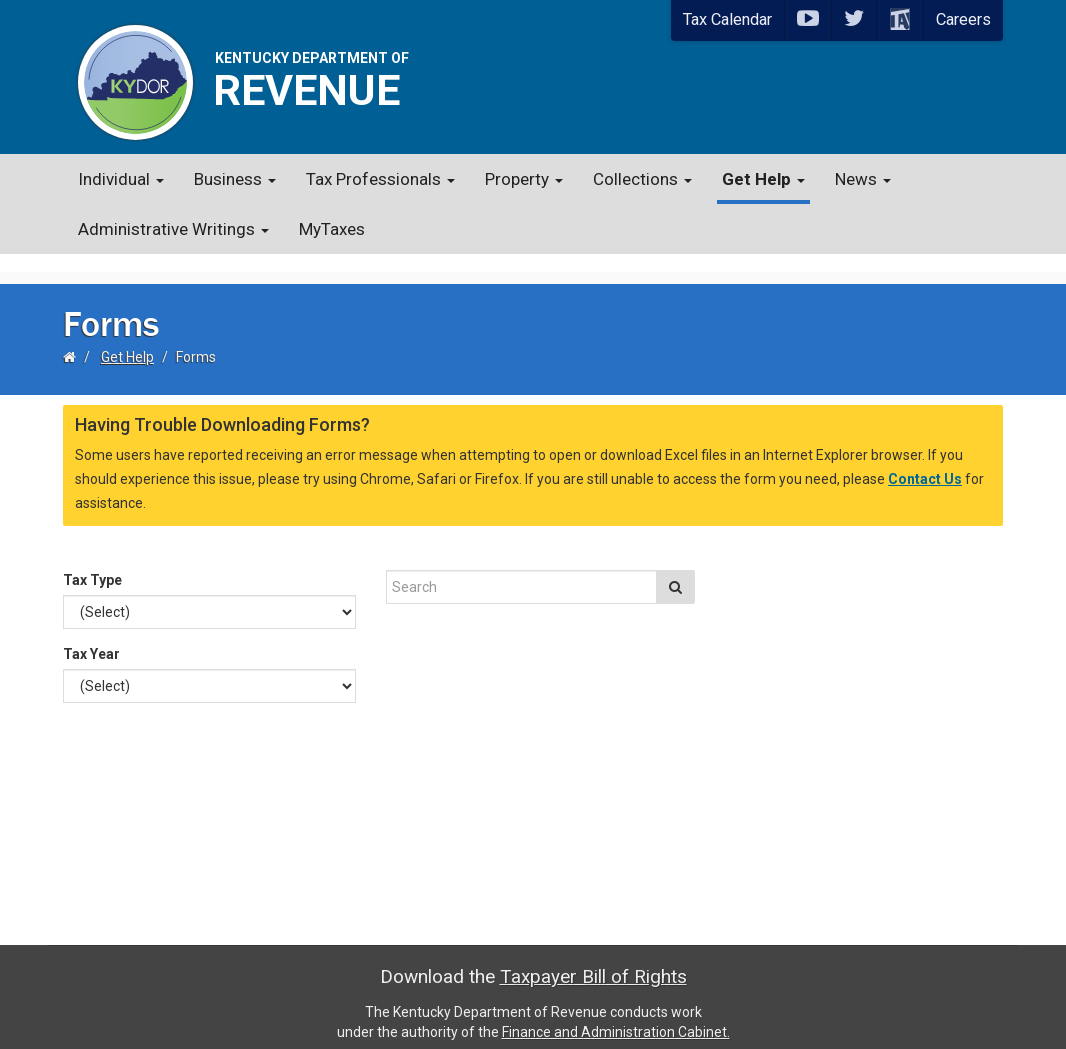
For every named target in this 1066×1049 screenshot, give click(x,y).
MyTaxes (332, 229)
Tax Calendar (727, 19)
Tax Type (92, 562)
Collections (642, 179)
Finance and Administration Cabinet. (616, 1014)
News (863, 179)
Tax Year (91, 636)
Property (524, 179)
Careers (963, 19)
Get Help (763, 179)
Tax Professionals (380, 179)
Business (235, 179)
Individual (121, 179)
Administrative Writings (173, 229)
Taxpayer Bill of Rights (593, 958)
